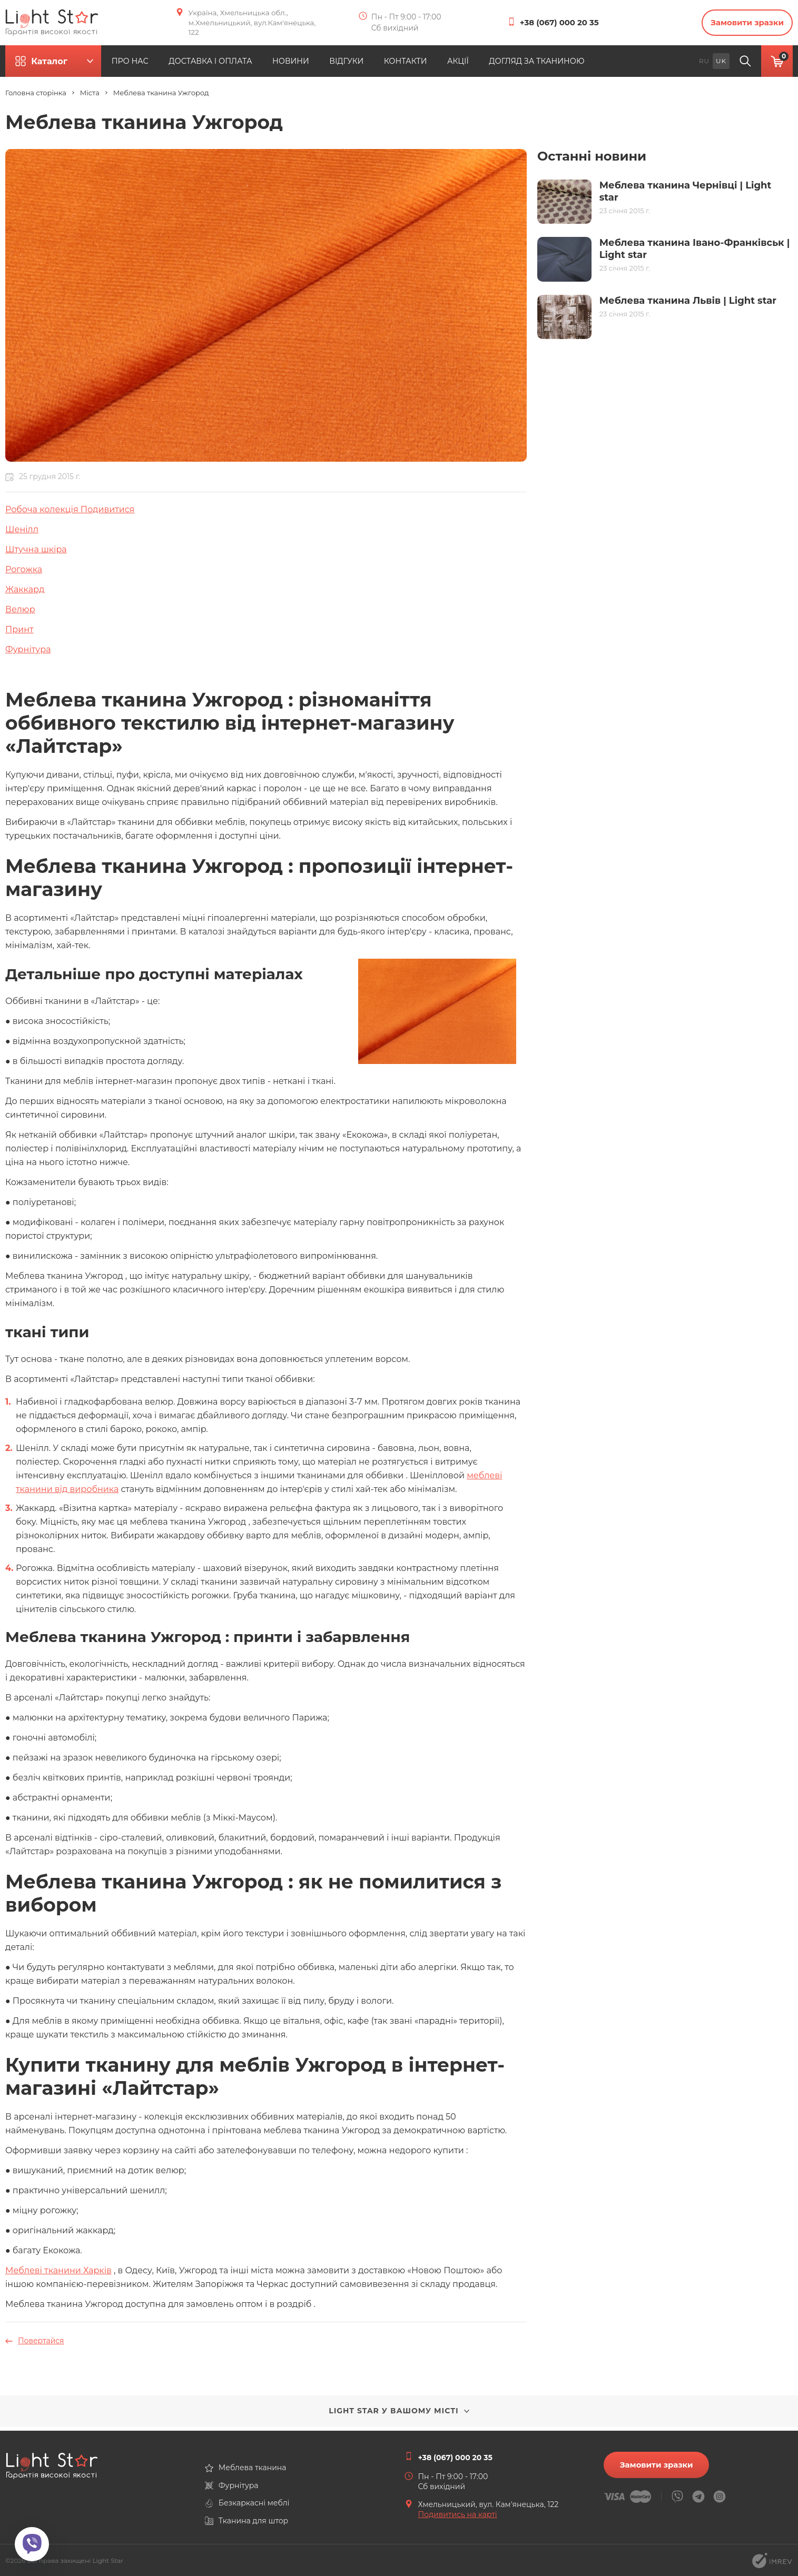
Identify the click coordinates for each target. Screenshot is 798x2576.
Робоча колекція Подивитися (69, 513)
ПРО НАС (164, 64)
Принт (19, 633)
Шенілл (21, 533)
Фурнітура (28, 653)
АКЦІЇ (543, 65)
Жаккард (24, 593)
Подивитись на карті (457, 2514)
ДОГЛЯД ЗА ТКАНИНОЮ (632, 64)
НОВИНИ (344, 65)
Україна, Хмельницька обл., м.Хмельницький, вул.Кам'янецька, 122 (245, 24)
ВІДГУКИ (411, 65)
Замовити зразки (740, 24)
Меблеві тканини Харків (58, 2274)
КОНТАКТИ (481, 65)
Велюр (20, 613)
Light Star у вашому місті (399, 2414)
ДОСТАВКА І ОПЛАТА (254, 64)
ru (704, 64)
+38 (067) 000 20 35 (563, 24)
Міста (90, 97)
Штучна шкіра (36, 553)
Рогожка (23, 573)
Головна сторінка (35, 97)
